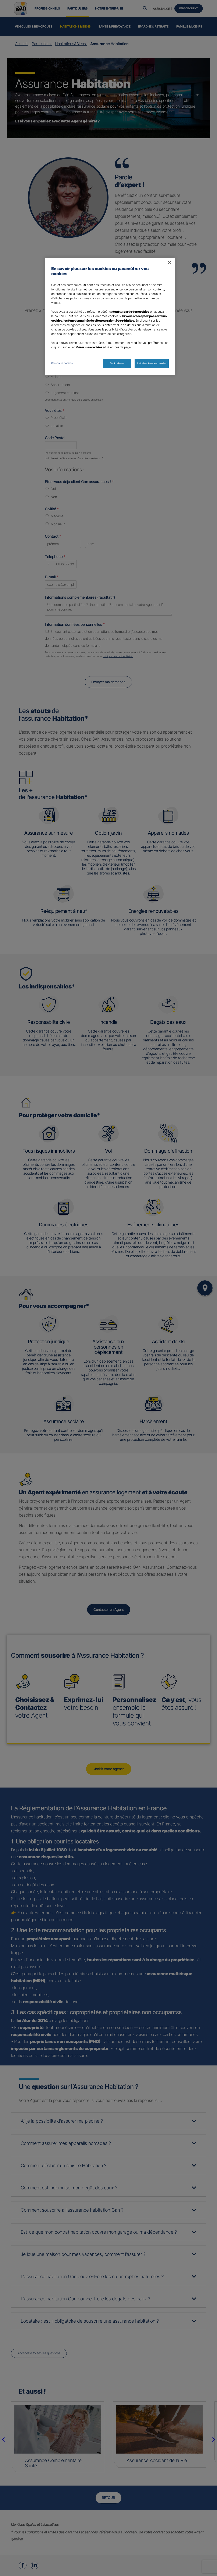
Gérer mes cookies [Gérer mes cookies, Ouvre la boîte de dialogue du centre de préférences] (62, 363)
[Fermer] (169, 262)
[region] (110, 316)
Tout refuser (117, 363)
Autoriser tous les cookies (151, 363)
